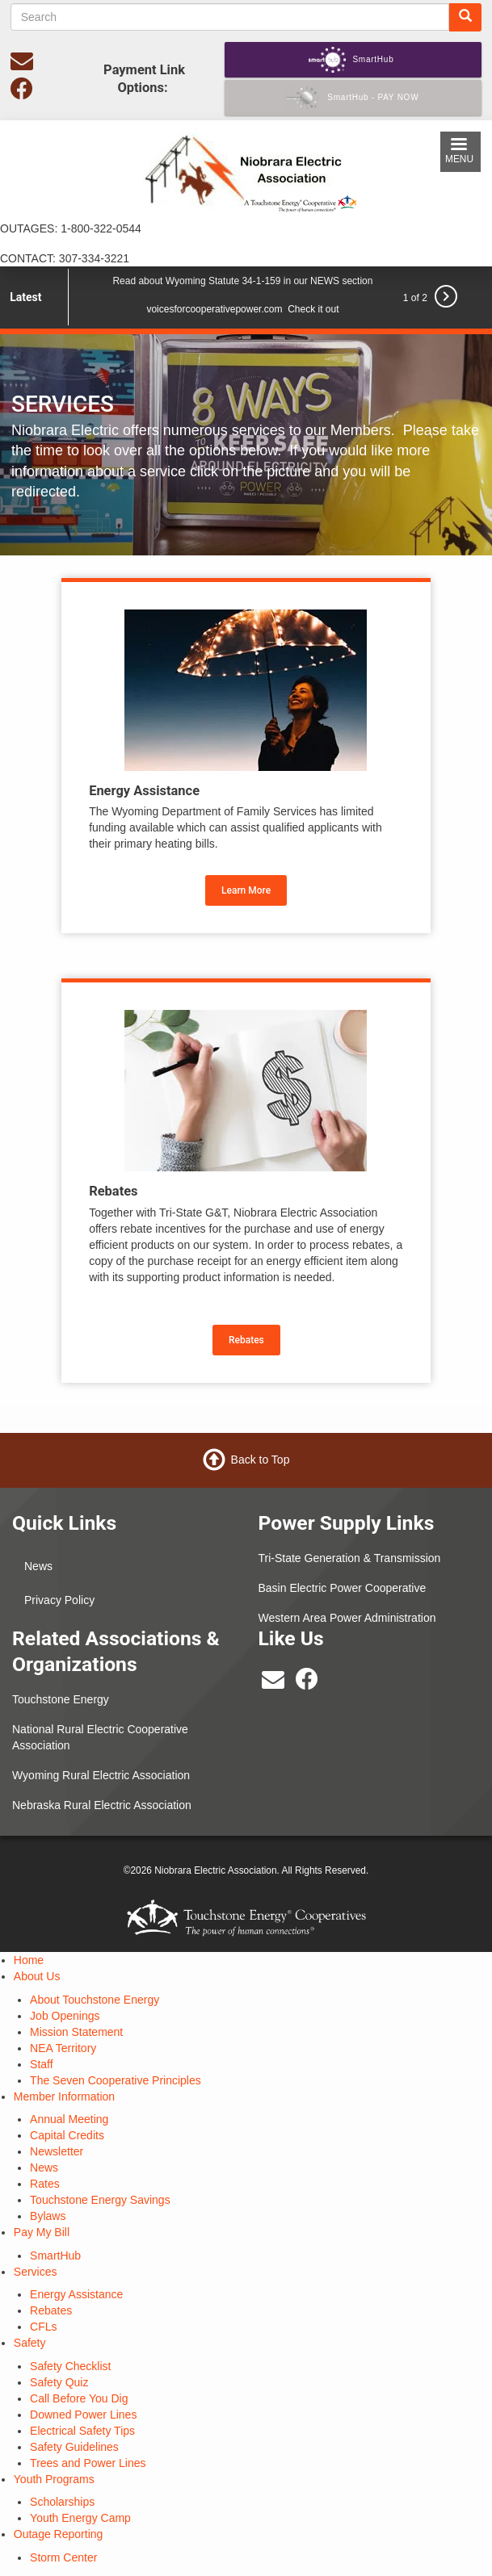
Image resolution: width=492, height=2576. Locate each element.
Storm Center (63, 2557)
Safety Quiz (59, 2382)
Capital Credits (67, 2135)
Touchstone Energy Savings (100, 2199)
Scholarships (62, 2501)
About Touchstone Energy (94, 1999)
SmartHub (55, 2255)
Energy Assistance (76, 2294)
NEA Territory (63, 2048)
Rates (45, 2183)
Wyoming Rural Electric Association (101, 1775)
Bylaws (47, 2215)
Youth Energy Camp (80, 2517)
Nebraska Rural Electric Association (101, 1805)
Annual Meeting (69, 2119)
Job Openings (64, 2015)
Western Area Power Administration (347, 1617)
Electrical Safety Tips (82, 2430)
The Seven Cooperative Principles (115, 2080)
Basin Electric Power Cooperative (343, 1587)
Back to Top (260, 1458)
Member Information (64, 2096)
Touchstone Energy (60, 1699)
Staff (41, 2064)
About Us (37, 1976)
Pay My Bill (41, 2232)
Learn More (246, 890)
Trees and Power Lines (87, 2463)
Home (29, 1960)
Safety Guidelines (74, 2446)
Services (35, 2271)
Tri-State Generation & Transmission (350, 1558)
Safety (30, 2342)
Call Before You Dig (79, 2398)
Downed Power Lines (83, 2414)
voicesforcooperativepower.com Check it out (242, 309)
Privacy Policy (59, 1600)
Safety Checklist (70, 2366)
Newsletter (56, 2151)
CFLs (43, 2326)
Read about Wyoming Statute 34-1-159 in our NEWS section (242, 281)
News (38, 1566)
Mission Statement (76, 2031)
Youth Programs (54, 2479)
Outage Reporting (58, 2534)
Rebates (246, 1340)
